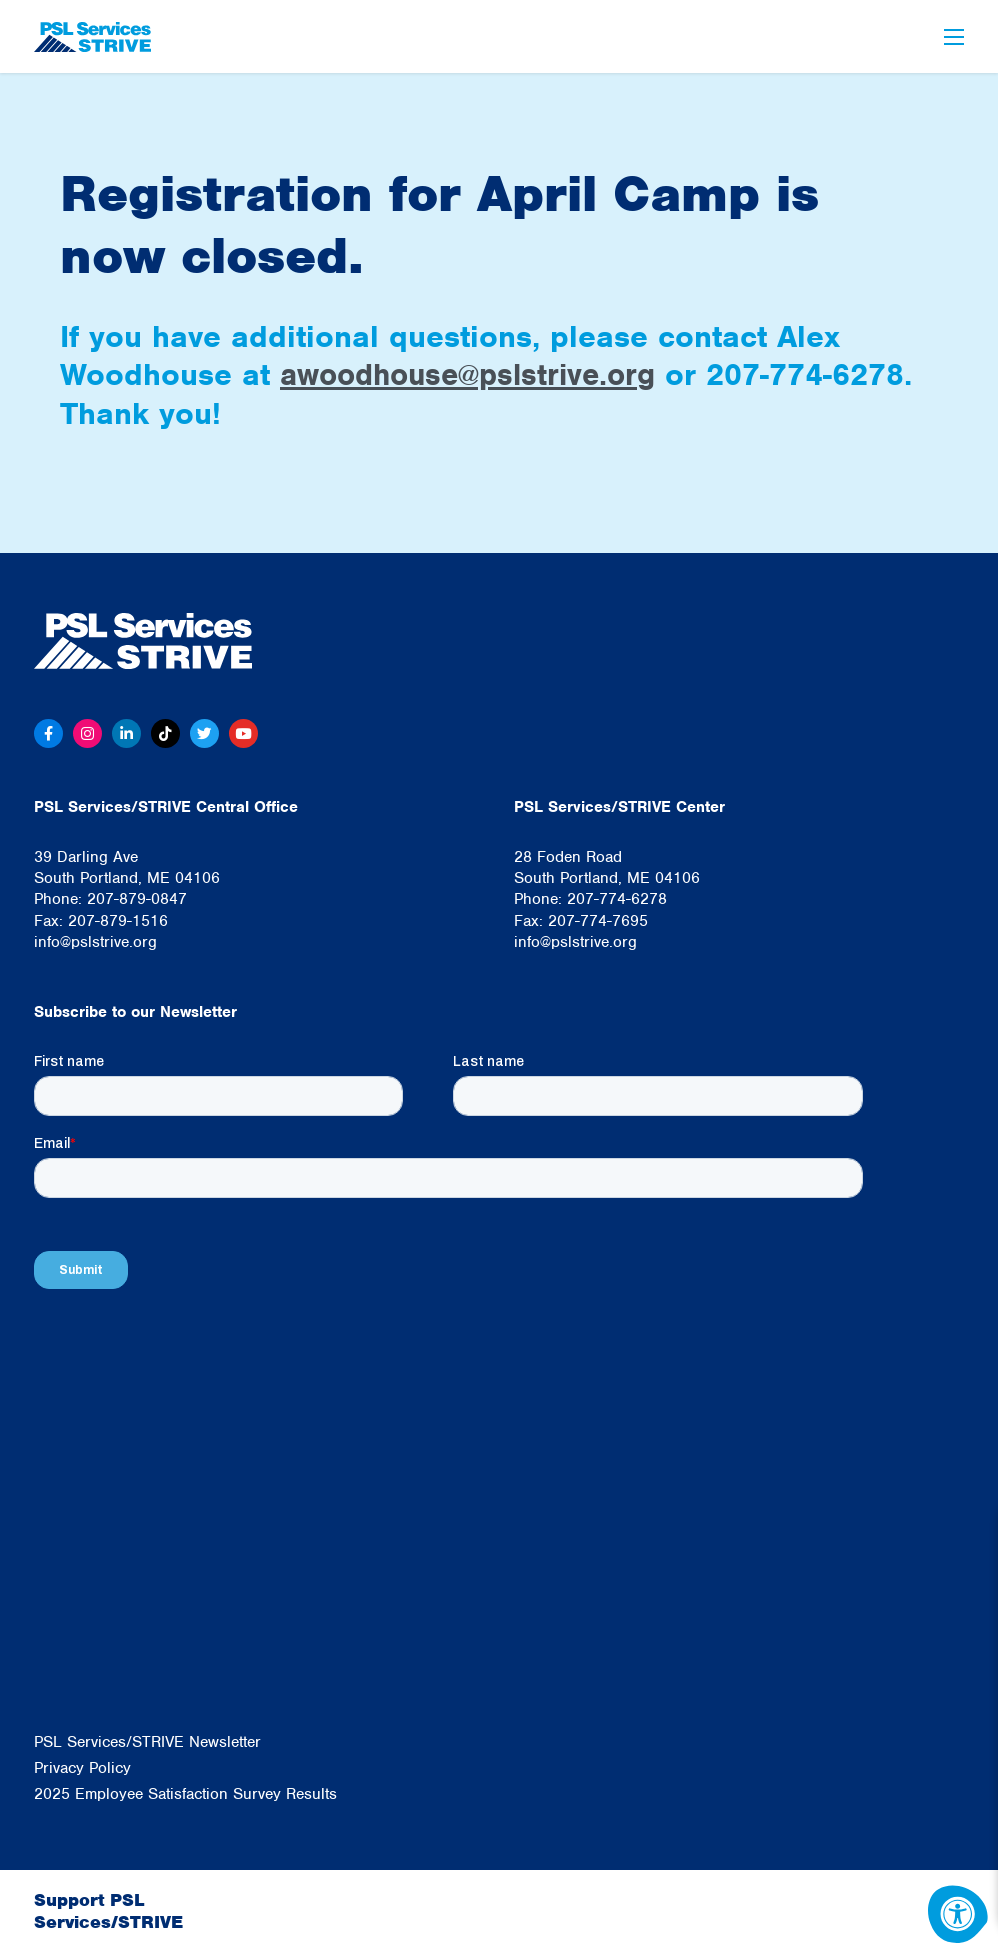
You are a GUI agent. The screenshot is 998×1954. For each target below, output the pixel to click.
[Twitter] (208, 734)
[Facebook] (49, 734)
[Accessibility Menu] (958, 1914)
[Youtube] (248, 734)
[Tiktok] (169, 734)
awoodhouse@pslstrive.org (475, 374)
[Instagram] (89, 734)
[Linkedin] (129, 734)
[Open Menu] (954, 37)
